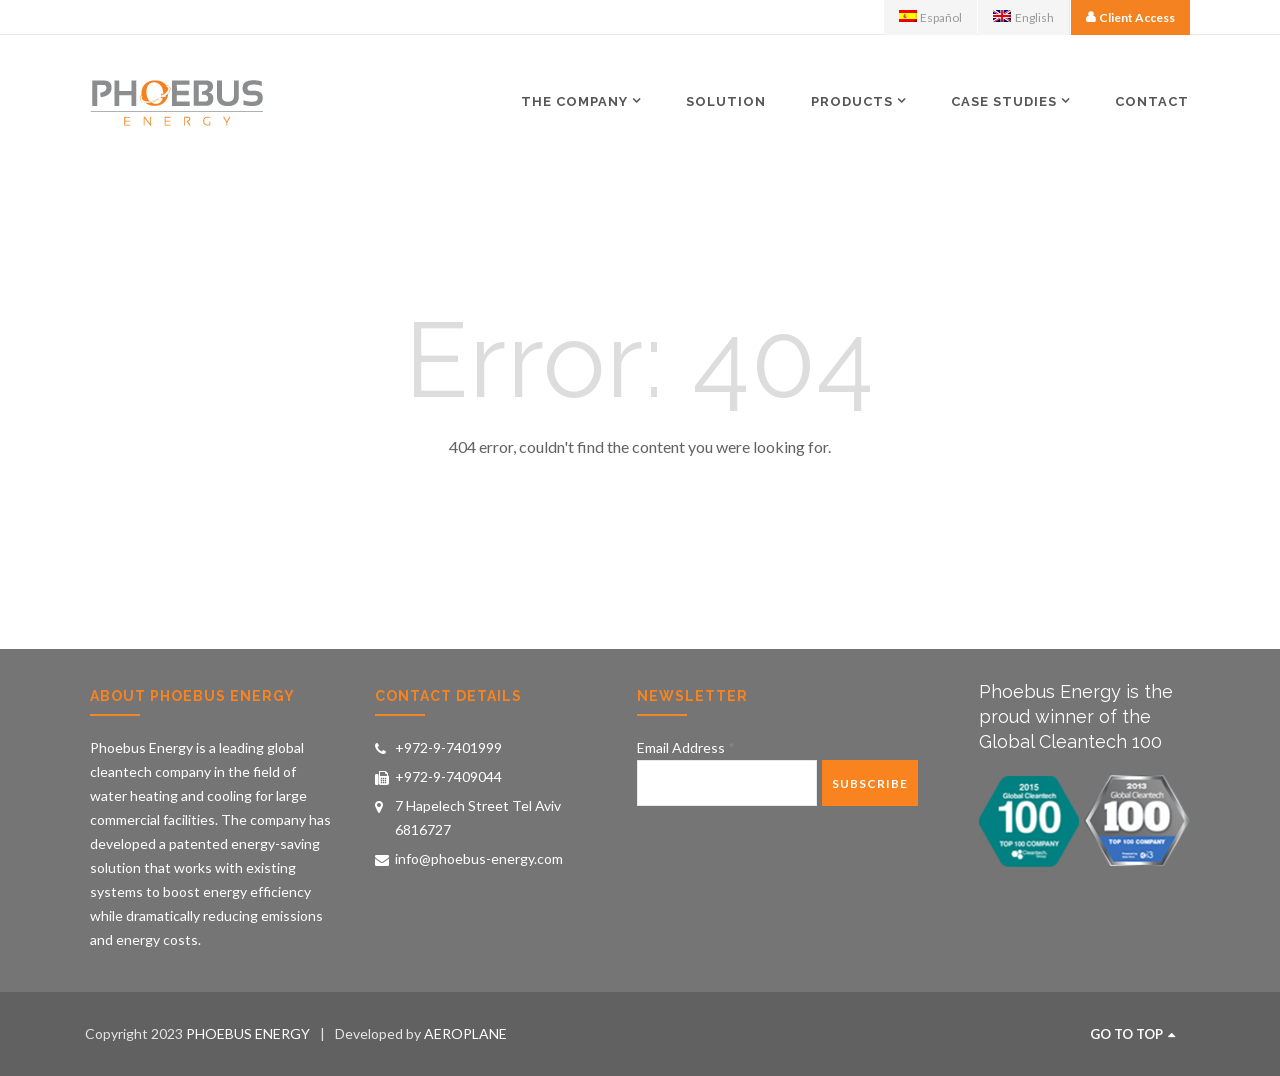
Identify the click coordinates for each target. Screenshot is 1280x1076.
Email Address (686, 747)
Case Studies (1004, 101)
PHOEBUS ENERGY (248, 1033)
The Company (574, 101)
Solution (726, 101)
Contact (1152, 101)
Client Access (1137, 17)
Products (852, 101)
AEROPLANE (465, 1033)
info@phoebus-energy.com (479, 858)
